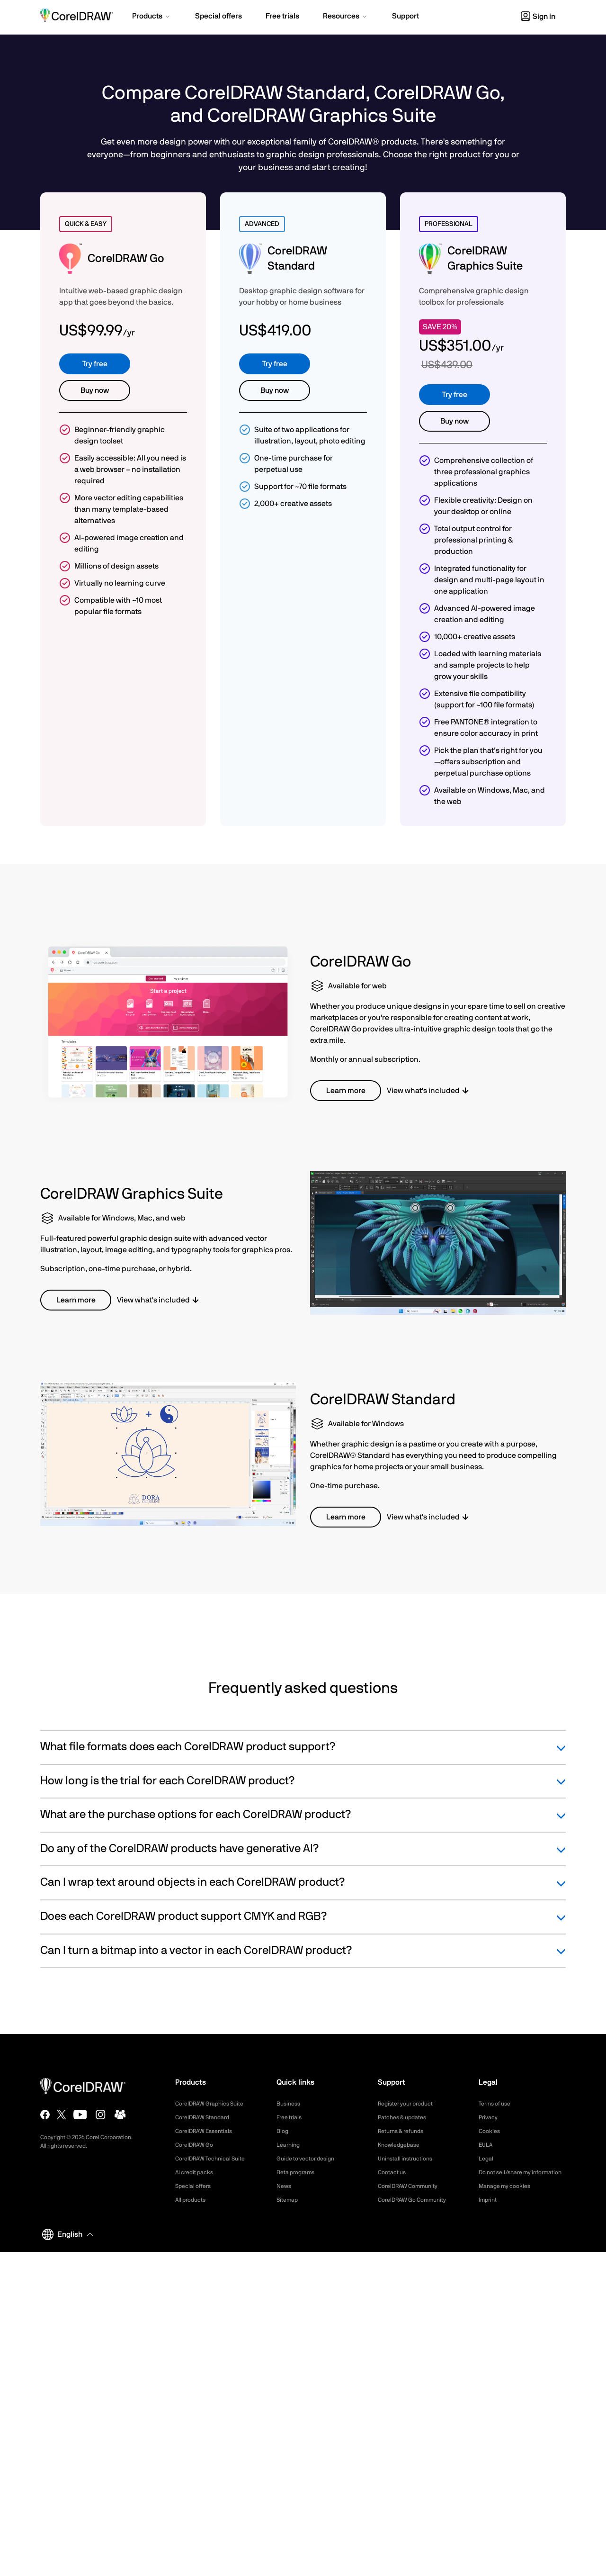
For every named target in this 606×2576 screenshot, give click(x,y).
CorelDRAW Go (197, 2145)
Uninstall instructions (409, 2158)
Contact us (394, 2172)
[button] (151, 17)
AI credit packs (197, 2172)
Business (289, 2103)
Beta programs (298, 2172)
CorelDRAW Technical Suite (215, 2158)
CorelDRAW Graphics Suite (215, 2103)
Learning (289, 2145)
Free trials (291, 2117)
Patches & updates (406, 2117)
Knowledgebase (401, 2145)
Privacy (489, 2117)
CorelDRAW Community (413, 2186)
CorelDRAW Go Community (418, 2199)
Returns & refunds (405, 2131)
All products (193, 2199)
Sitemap (288, 2199)
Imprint (489, 2211)
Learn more (345, 1090)
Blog (283, 2131)
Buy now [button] (94, 390)
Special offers (195, 2186)
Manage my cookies (509, 2197)
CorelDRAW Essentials (208, 2131)
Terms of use (498, 2103)
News (284, 2186)
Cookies (491, 2131)
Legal (487, 2158)
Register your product (410, 2103)
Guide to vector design (310, 2158)
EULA (487, 2145)
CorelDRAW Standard (207, 2117)
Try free (94, 364)
